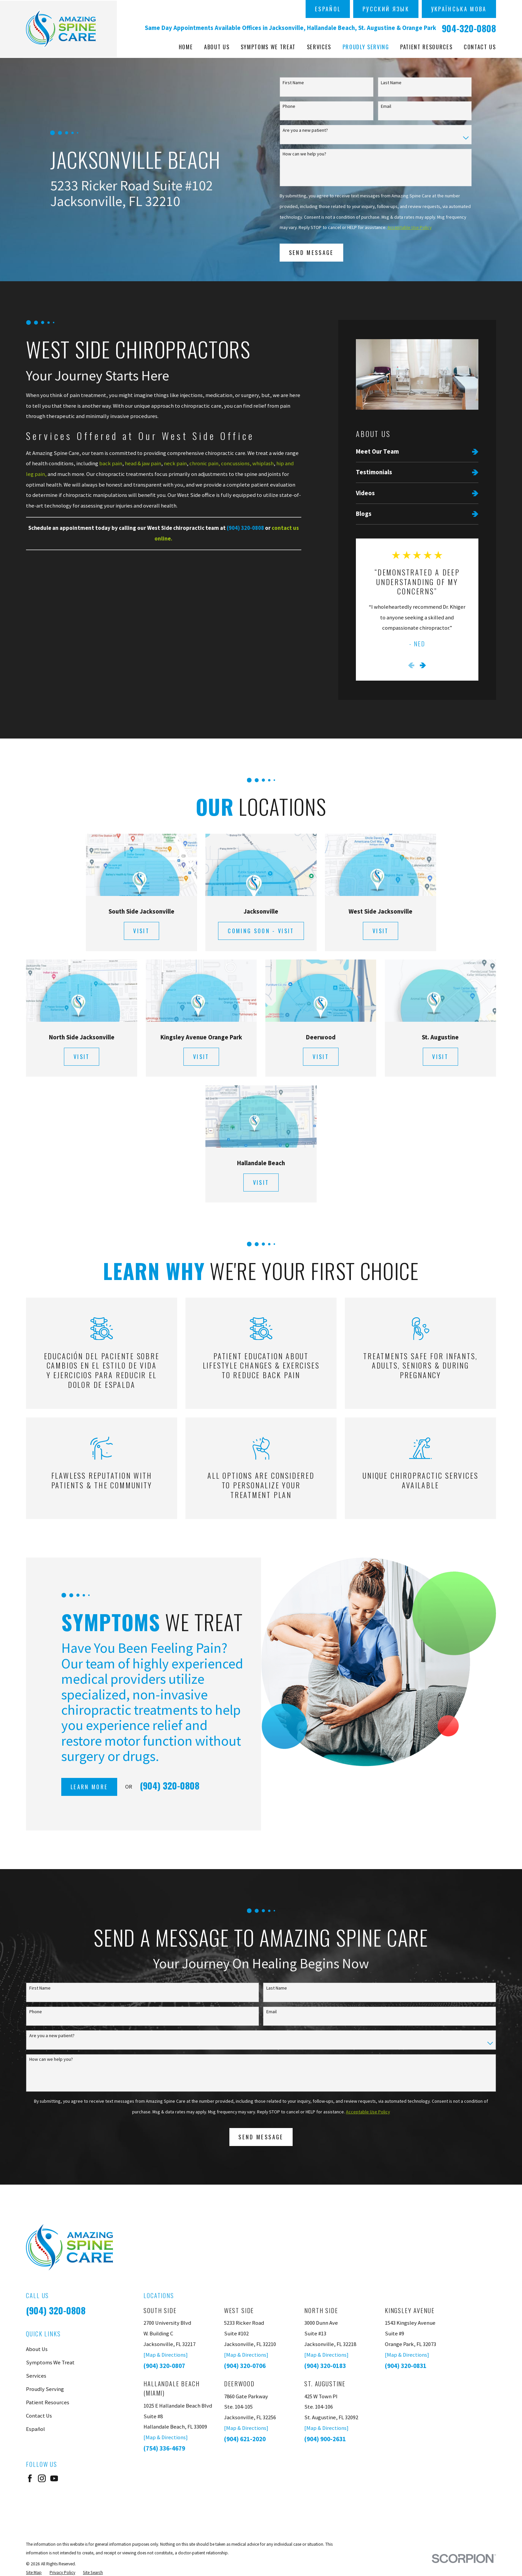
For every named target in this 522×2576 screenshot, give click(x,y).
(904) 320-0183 (325, 2366)
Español (328, 9)
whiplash (263, 463)
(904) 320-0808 (56, 2310)
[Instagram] (42, 2478)
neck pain (175, 463)
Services (36, 2375)
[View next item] (423, 665)
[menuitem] (417, 451)
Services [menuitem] (319, 47)
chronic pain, (204, 463)
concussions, (236, 463)
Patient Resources (47, 2402)
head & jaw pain (143, 463)
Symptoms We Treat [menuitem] (268, 47)
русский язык (386, 9)
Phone (289, 106)
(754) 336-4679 (164, 2448)
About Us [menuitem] (216, 47)
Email (386, 106)
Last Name (391, 83)
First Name (293, 83)
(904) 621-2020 (245, 2439)
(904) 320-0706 (245, 2366)
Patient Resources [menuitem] (426, 47)
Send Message (311, 252)
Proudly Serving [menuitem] (366, 47)
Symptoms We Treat (50, 2362)
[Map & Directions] (165, 2354)
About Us (37, 2349)
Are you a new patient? (305, 130)
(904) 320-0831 (405, 2366)
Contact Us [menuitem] (480, 47)
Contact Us (39, 2415)
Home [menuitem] (186, 47)
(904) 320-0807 (164, 2366)
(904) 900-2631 (325, 2439)
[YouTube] (54, 2478)
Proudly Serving (45, 2389)
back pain (110, 463)
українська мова (459, 9)
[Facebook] (30, 2478)
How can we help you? (304, 154)
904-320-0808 (469, 28)
